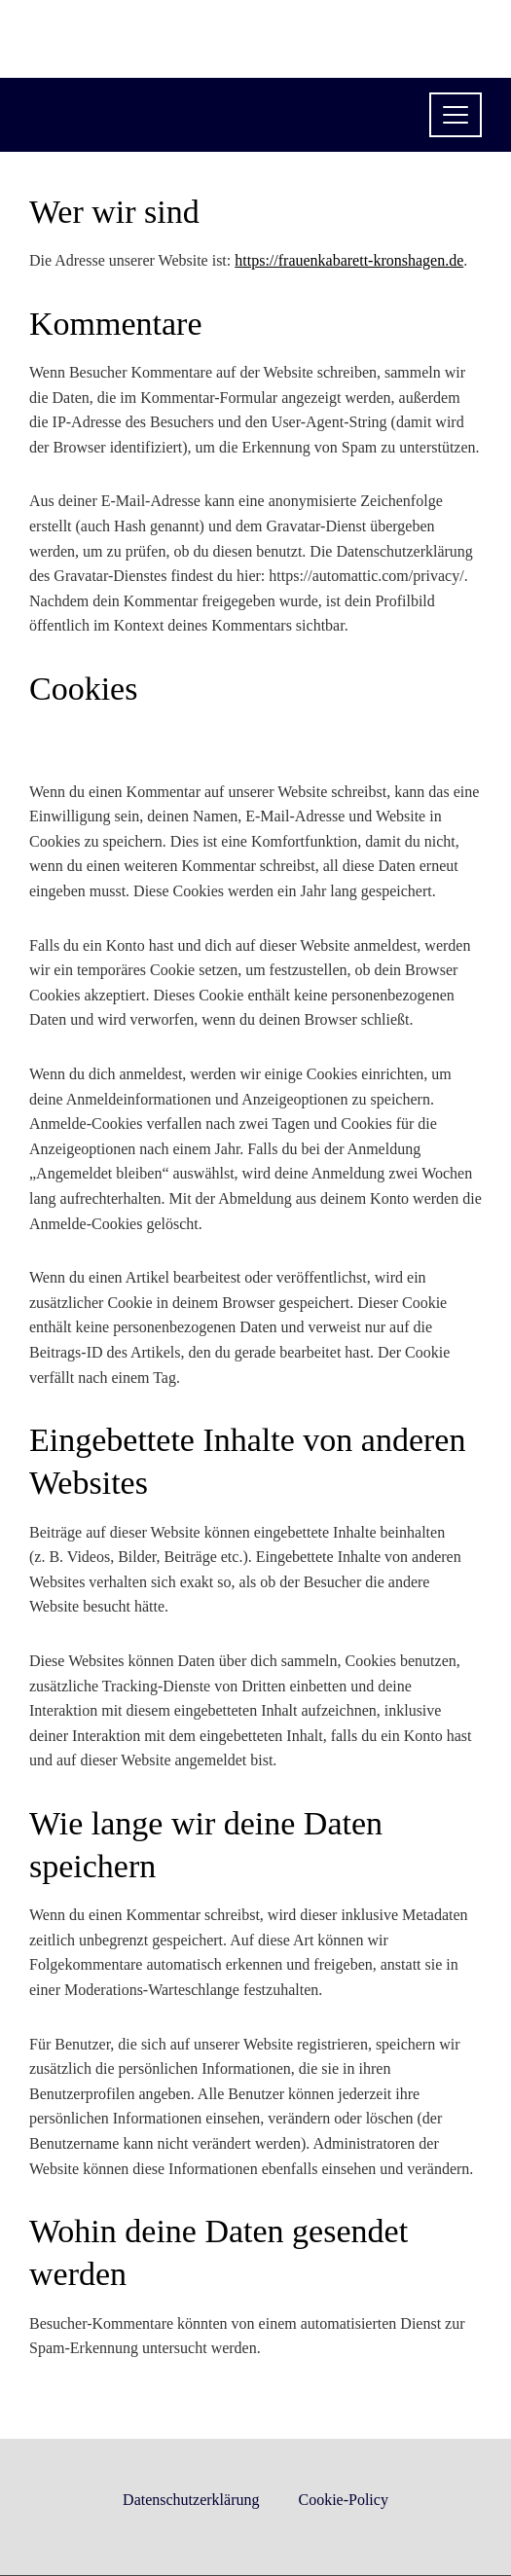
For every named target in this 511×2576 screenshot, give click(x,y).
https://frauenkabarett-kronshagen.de (349, 260)
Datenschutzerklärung (191, 2499)
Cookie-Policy (342, 2499)
